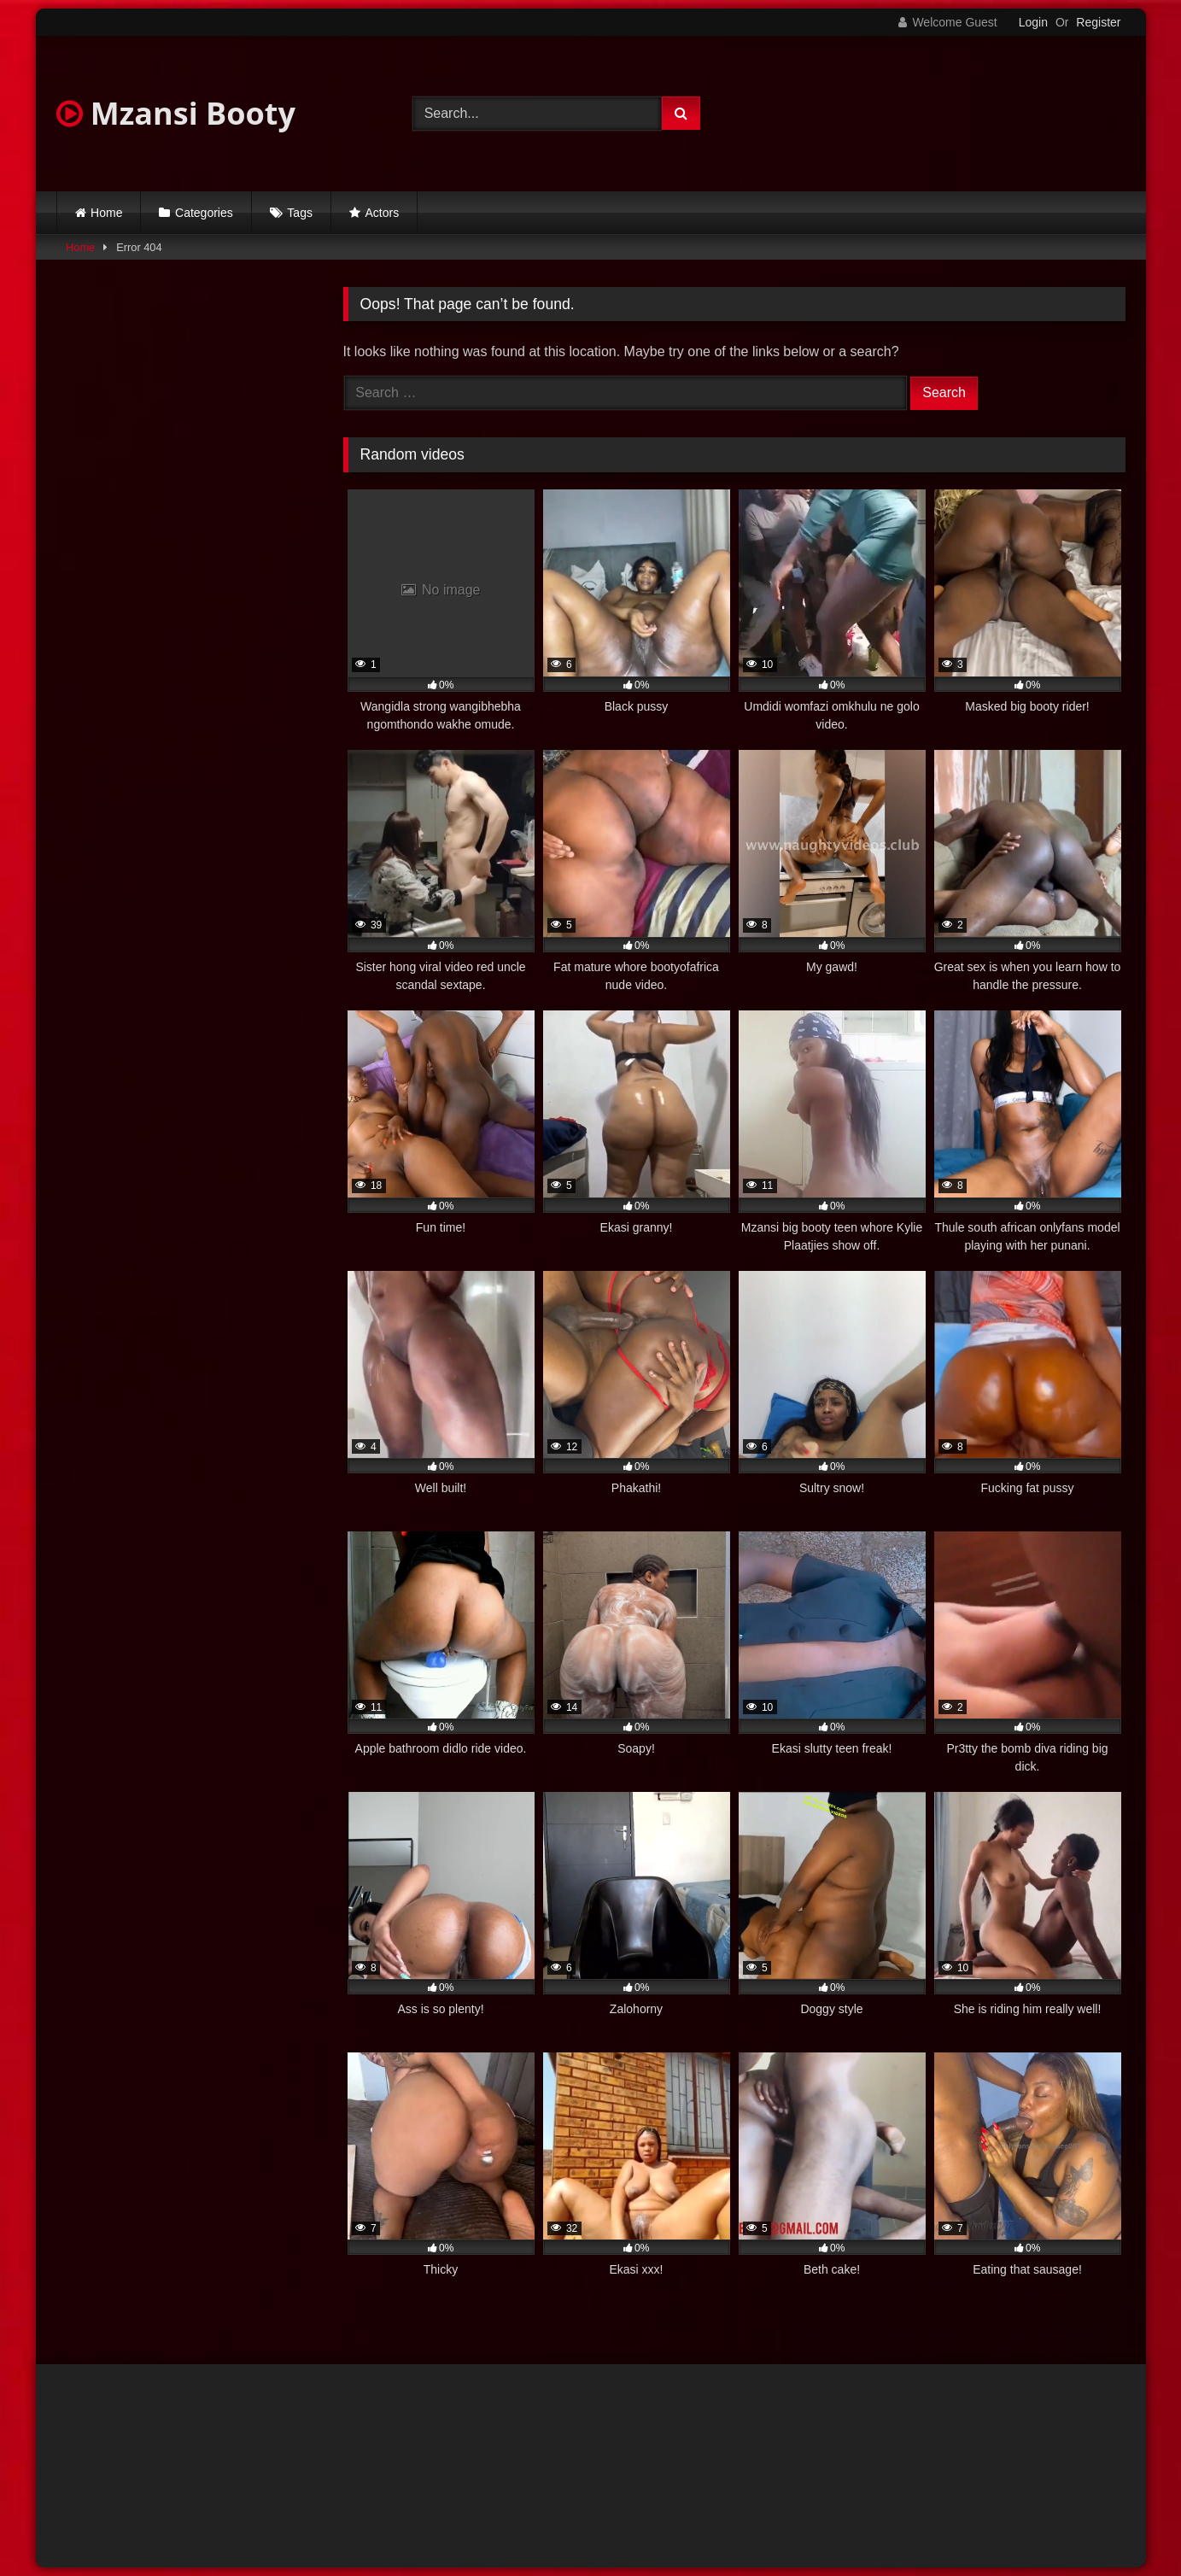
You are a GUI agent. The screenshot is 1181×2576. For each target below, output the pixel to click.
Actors (382, 213)
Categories (204, 213)
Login (1033, 22)
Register (1098, 22)
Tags (300, 213)
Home (106, 213)
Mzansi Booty (175, 113)
